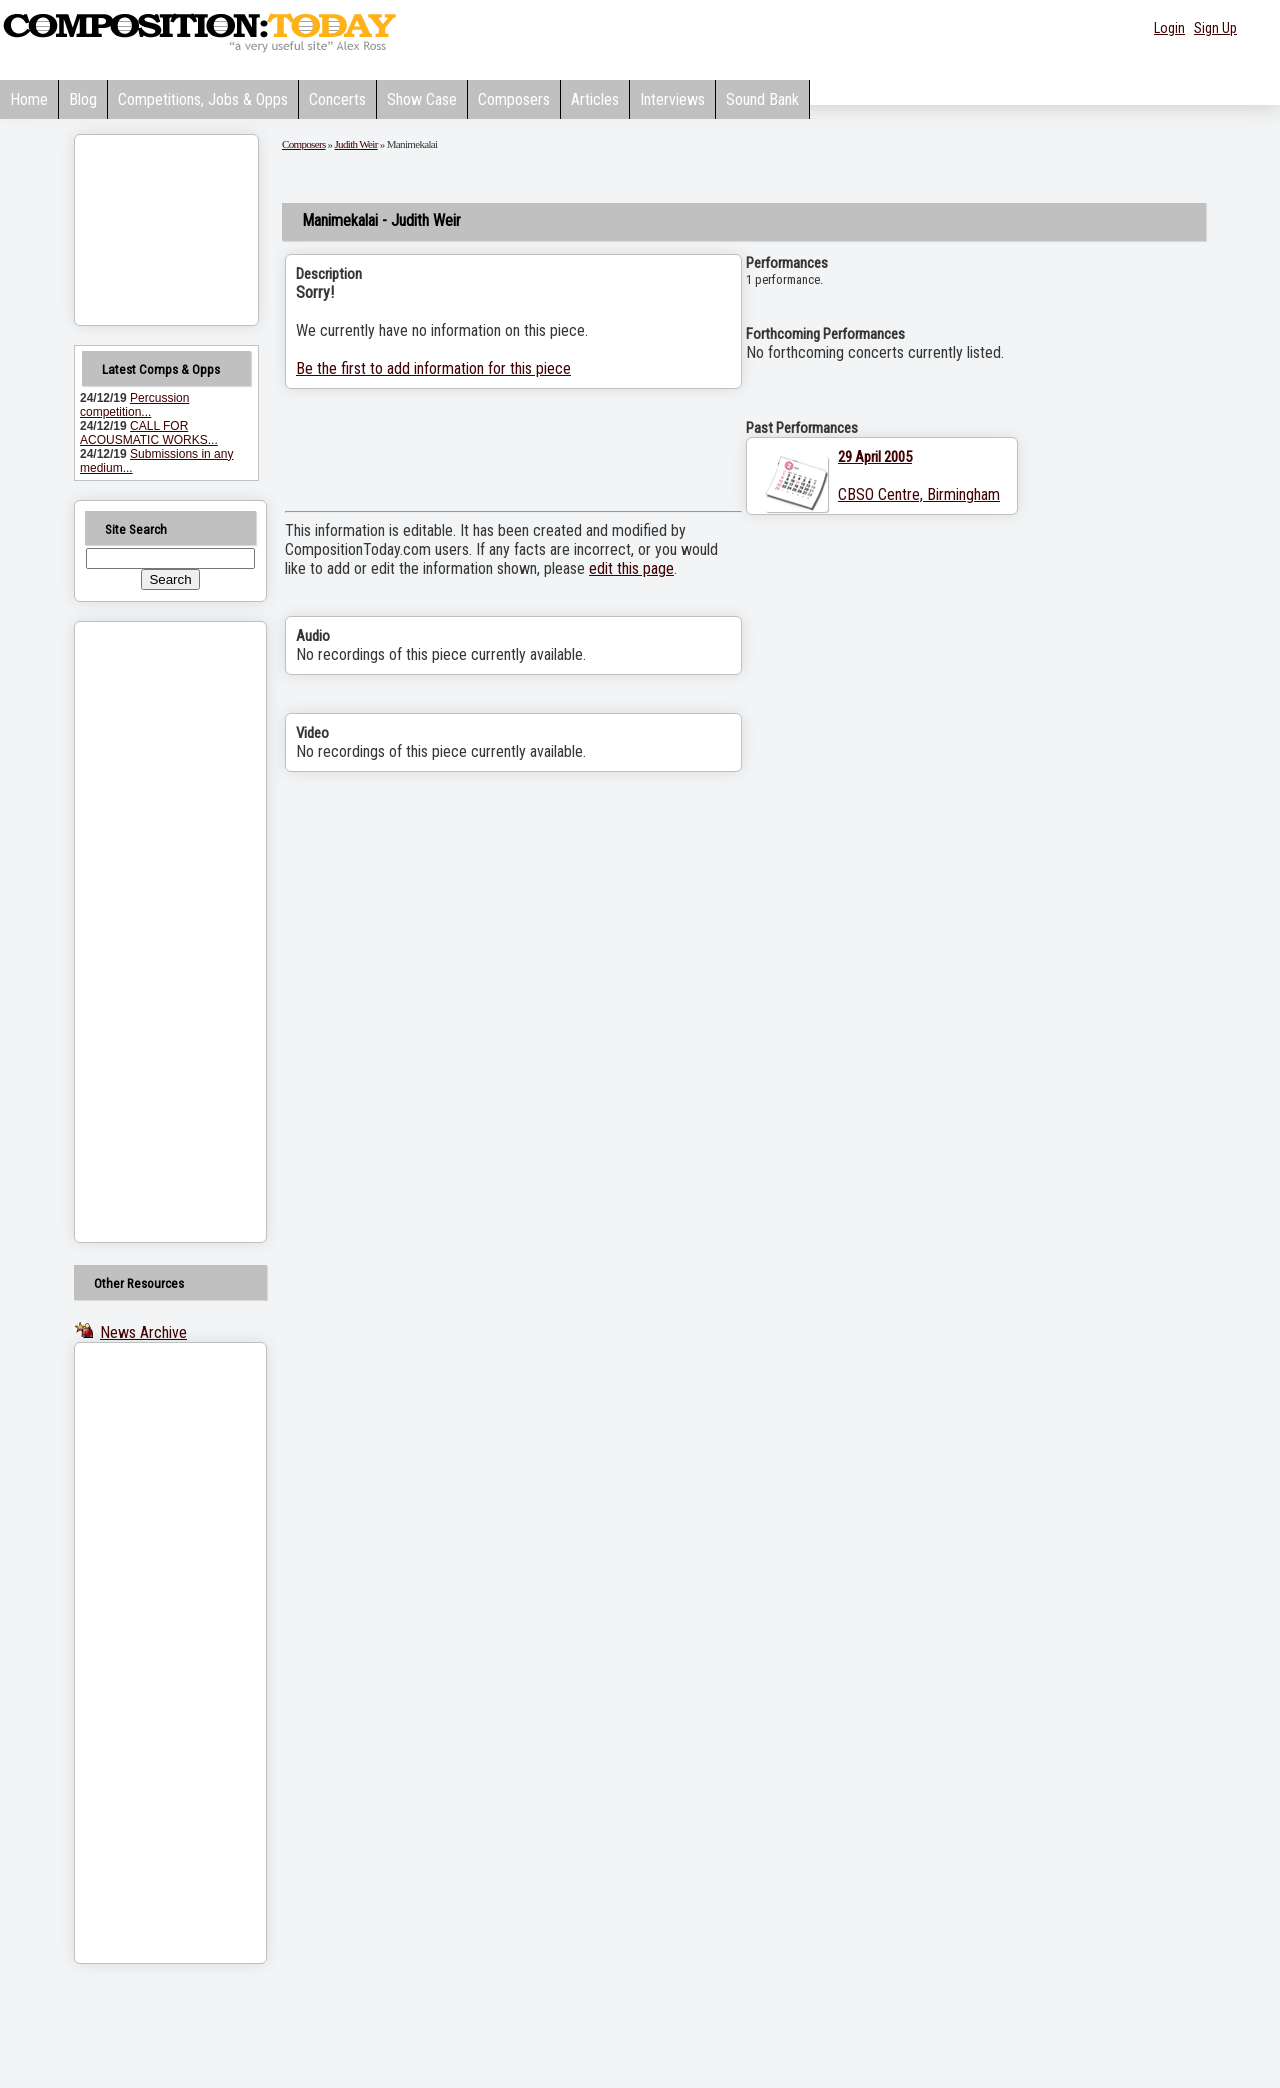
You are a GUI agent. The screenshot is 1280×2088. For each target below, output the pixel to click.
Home (29, 99)
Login (1169, 28)
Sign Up (1215, 28)
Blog (83, 99)
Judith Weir (356, 144)
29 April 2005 (875, 457)
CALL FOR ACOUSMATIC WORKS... (149, 433)
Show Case (422, 99)
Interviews (672, 99)
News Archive (143, 1332)
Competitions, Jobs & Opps (203, 99)
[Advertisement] (145, 932)
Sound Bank (762, 99)
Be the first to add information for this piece (433, 368)
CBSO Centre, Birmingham (919, 494)
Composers (514, 99)
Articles (595, 99)
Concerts (337, 99)
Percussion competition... (134, 405)
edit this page (631, 568)
